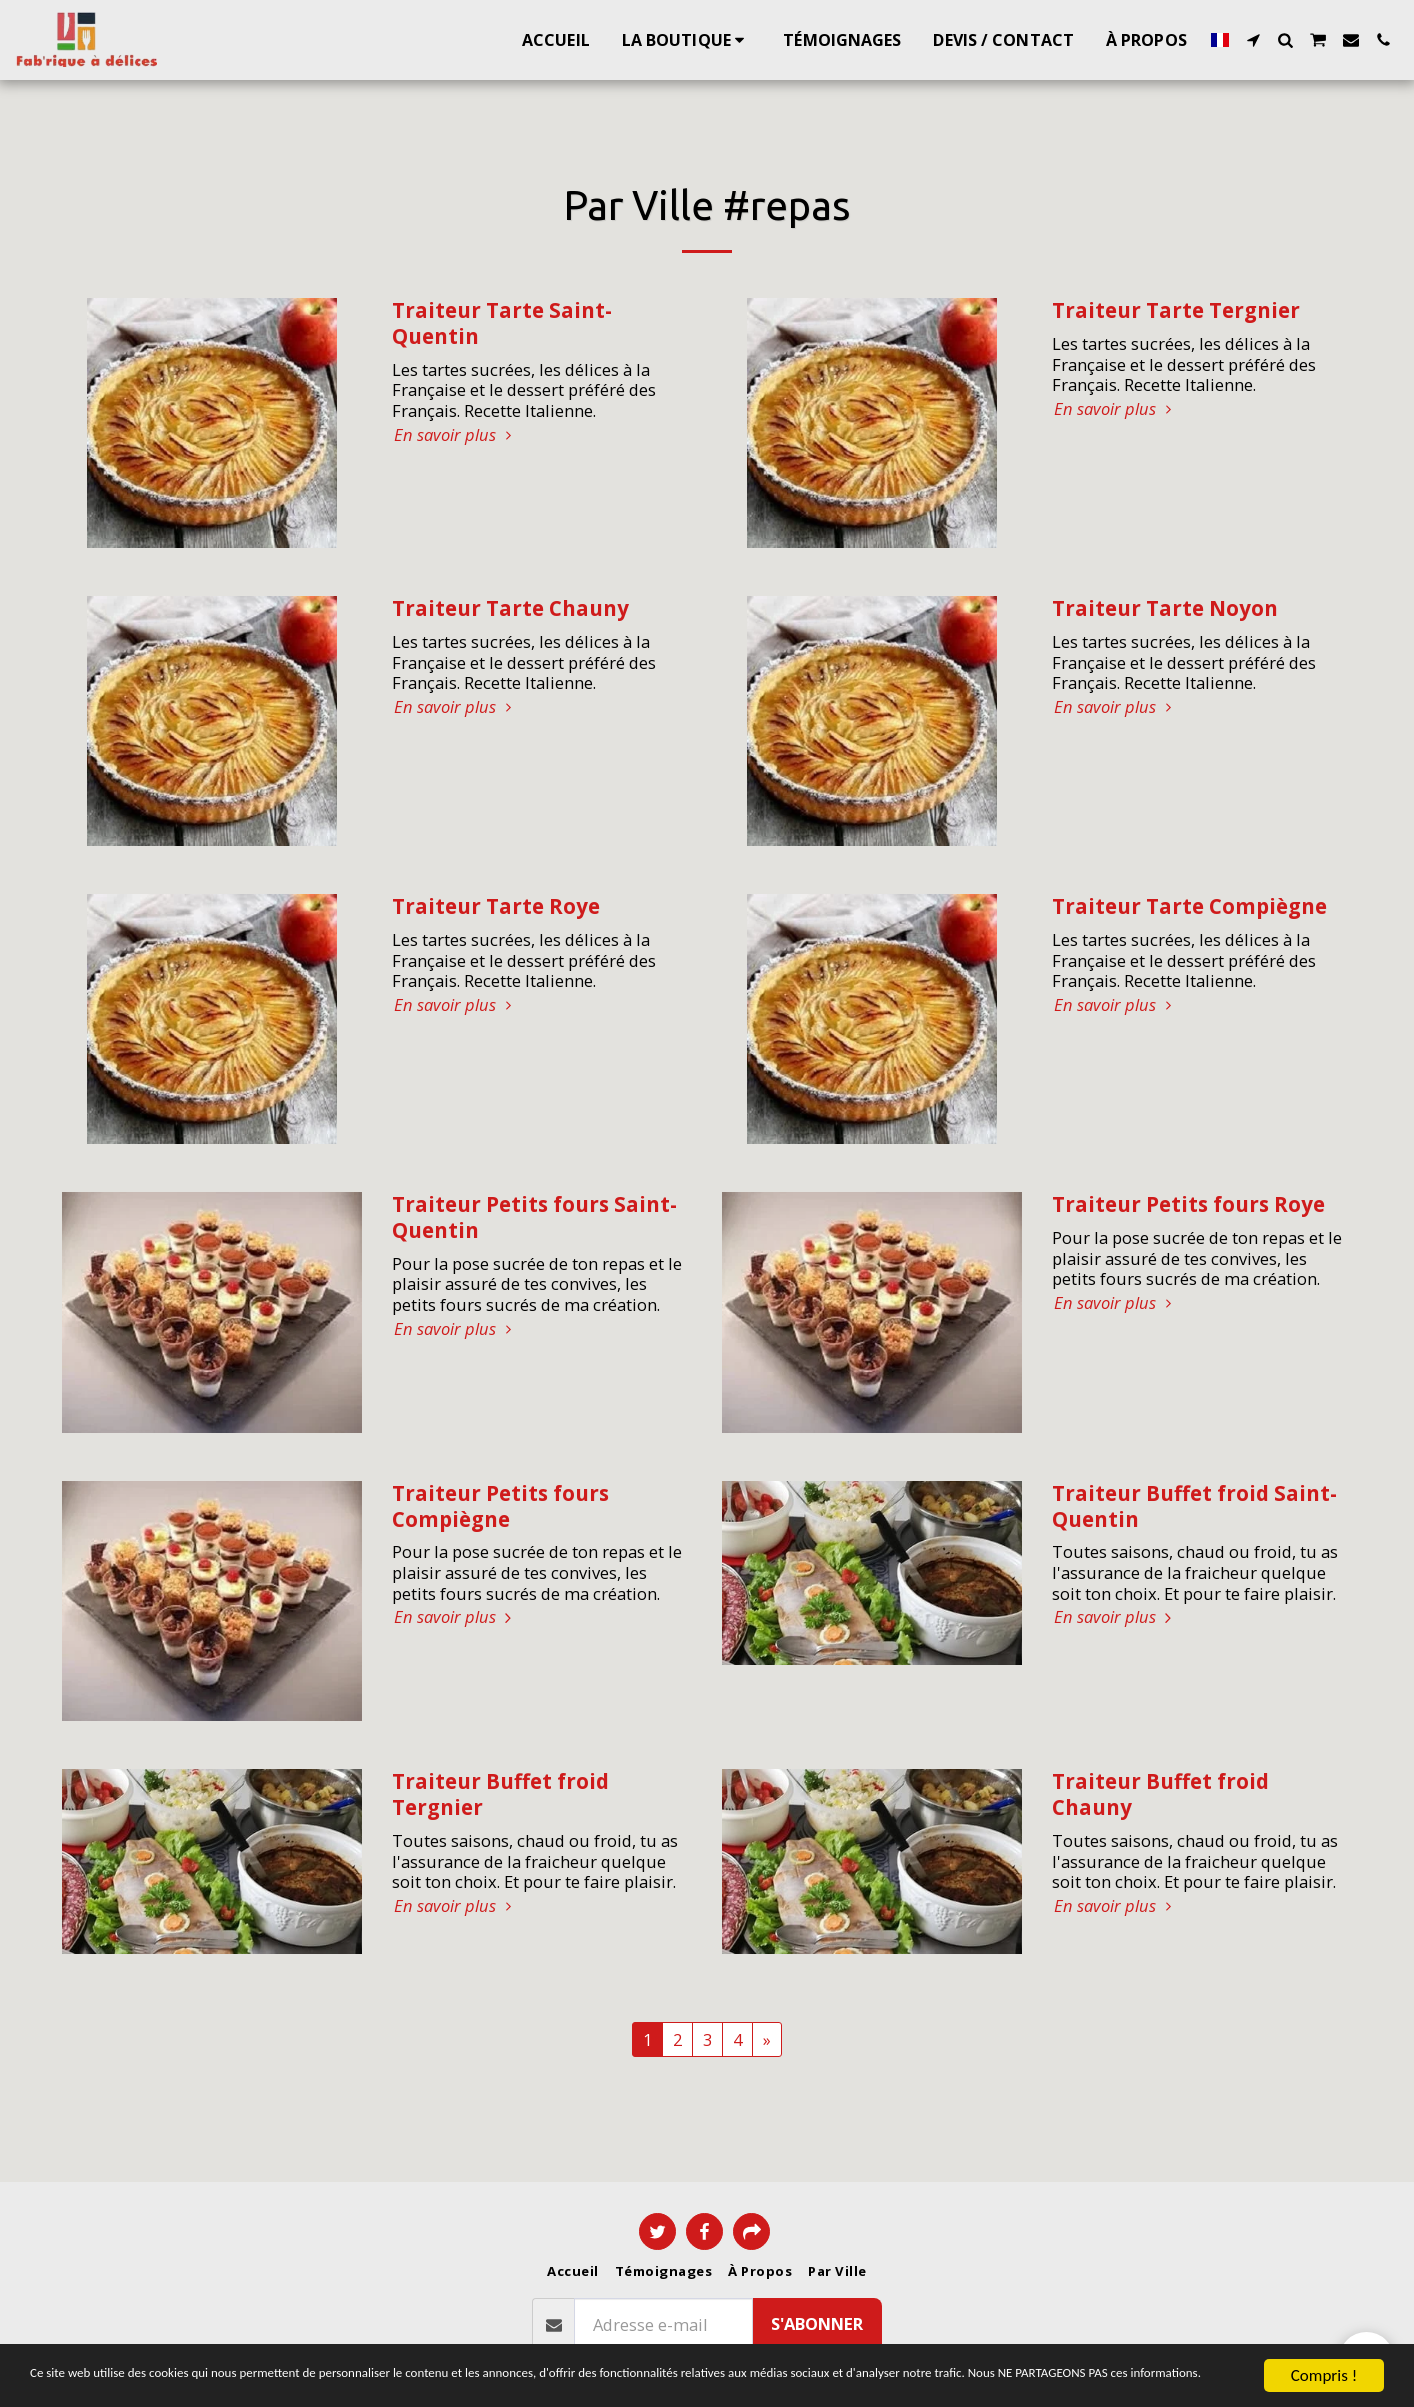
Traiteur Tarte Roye (496, 906)
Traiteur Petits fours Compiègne (500, 1506)
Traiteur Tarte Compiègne (1189, 906)
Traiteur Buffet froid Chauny (1160, 1794)
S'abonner (817, 2323)
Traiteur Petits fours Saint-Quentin (534, 1217)
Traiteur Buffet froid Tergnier (500, 1794)
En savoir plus (455, 435)
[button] (1253, 40)
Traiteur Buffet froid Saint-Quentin (1194, 1506)
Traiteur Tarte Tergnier (1176, 310)
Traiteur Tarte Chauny (510, 608)
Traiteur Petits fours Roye (1188, 1204)
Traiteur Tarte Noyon (1165, 608)
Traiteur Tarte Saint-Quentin (502, 323)
